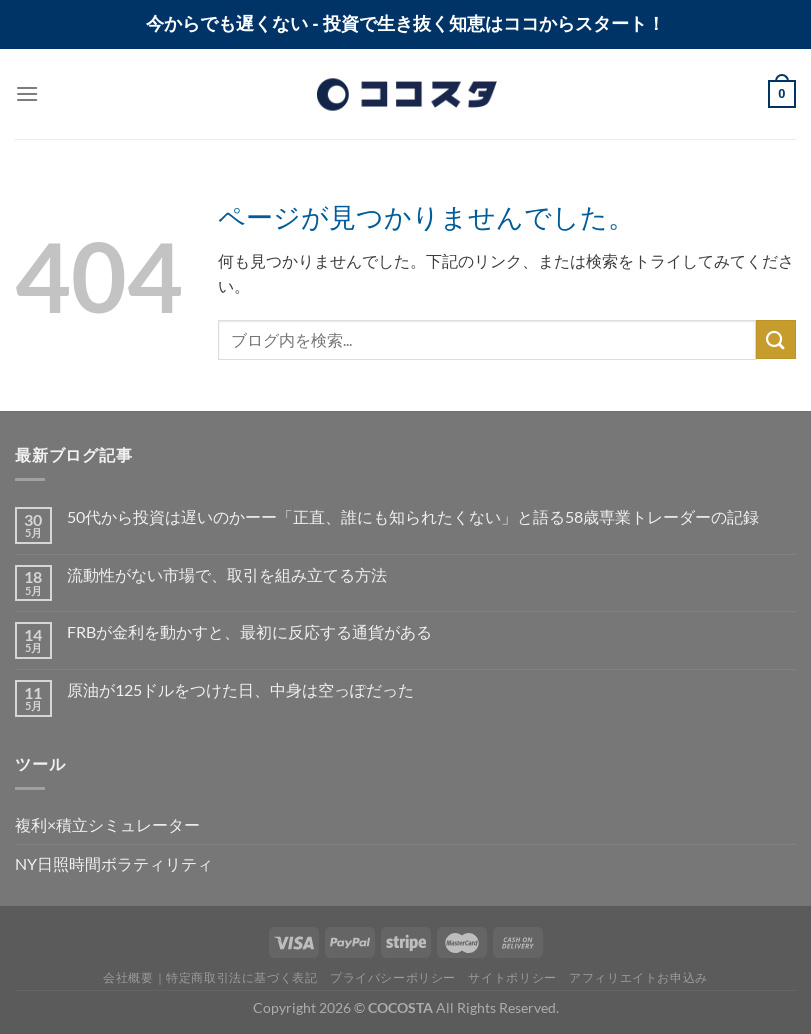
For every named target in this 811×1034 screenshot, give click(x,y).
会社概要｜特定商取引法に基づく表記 (210, 977)
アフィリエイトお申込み (638, 977)
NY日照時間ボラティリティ (114, 863)
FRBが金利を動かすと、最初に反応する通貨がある (249, 631)
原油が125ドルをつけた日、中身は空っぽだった (240, 689)
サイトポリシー (512, 977)
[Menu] (27, 93)
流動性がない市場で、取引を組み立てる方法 (227, 574)
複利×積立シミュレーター (107, 824)
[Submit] (776, 339)
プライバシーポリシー (393, 977)
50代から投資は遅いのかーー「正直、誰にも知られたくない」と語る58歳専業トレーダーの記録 (413, 516)
